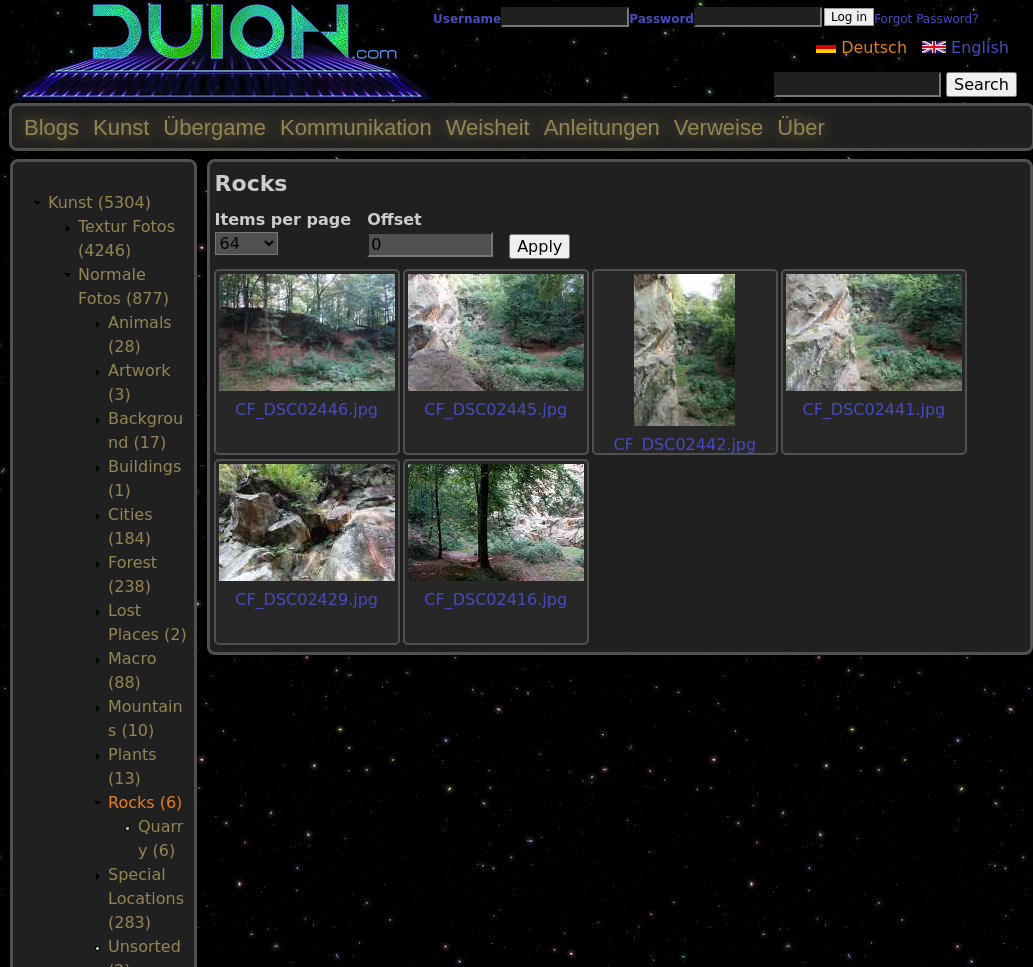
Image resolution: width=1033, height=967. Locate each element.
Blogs (51, 127)
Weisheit (488, 127)
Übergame (214, 127)
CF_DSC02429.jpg (306, 599)
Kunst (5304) (99, 202)
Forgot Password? (926, 19)
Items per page (283, 219)
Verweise (718, 127)
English (965, 47)
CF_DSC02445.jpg (495, 409)
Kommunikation (356, 127)
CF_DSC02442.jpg (684, 444)
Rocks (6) (145, 802)
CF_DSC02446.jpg (306, 409)
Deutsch (861, 47)
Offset (394, 219)
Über (801, 127)
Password (661, 19)
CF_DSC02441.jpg (873, 409)
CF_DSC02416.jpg (495, 599)
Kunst (121, 127)
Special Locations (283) (146, 898)
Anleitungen (602, 127)
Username (467, 19)
